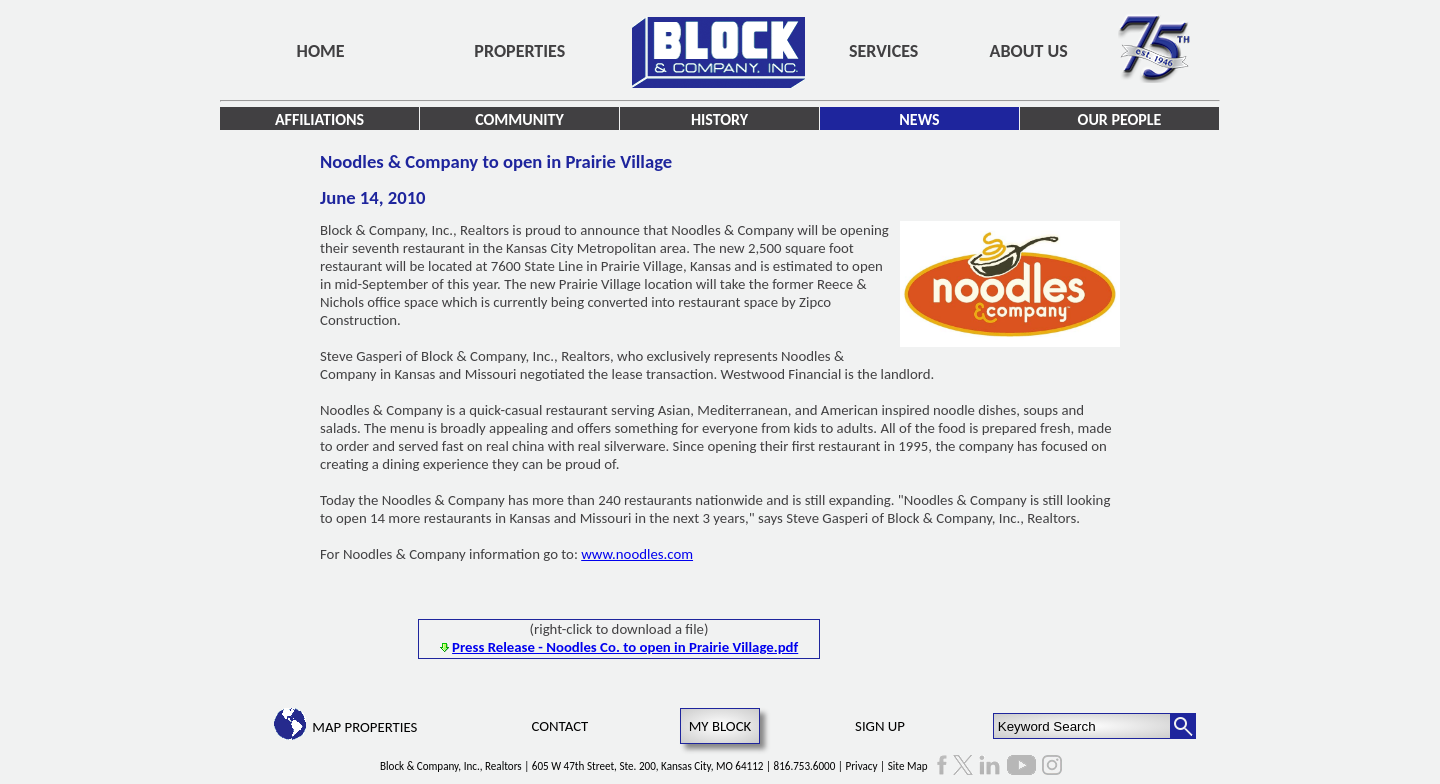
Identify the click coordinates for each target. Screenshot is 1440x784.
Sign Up (880, 726)
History (719, 119)
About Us (1029, 51)
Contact (560, 726)
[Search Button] (1183, 726)
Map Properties (364, 727)
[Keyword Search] (1082, 726)
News (919, 119)
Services (883, 51)
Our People (1120, 119)
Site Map (908, 766)
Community (519, 119)
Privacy (862, 766)
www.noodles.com (637, 554)
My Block (720, 726)
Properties (519, 51)
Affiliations (319, 119)
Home (321, 51)
